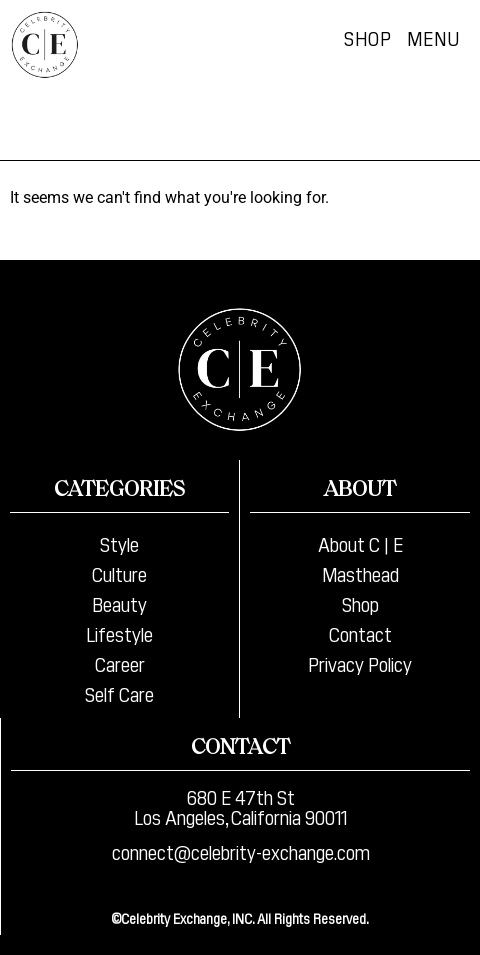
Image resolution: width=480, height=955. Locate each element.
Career (120, 663)
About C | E (360, 543)
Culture (119, 573)
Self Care (119, 693)
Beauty (119, 603)
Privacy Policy (360, 663)
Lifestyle (119, 633)
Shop (368, 37)
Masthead (360, 573)
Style (119, 543)
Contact (360, 633)
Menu (433, 37)
